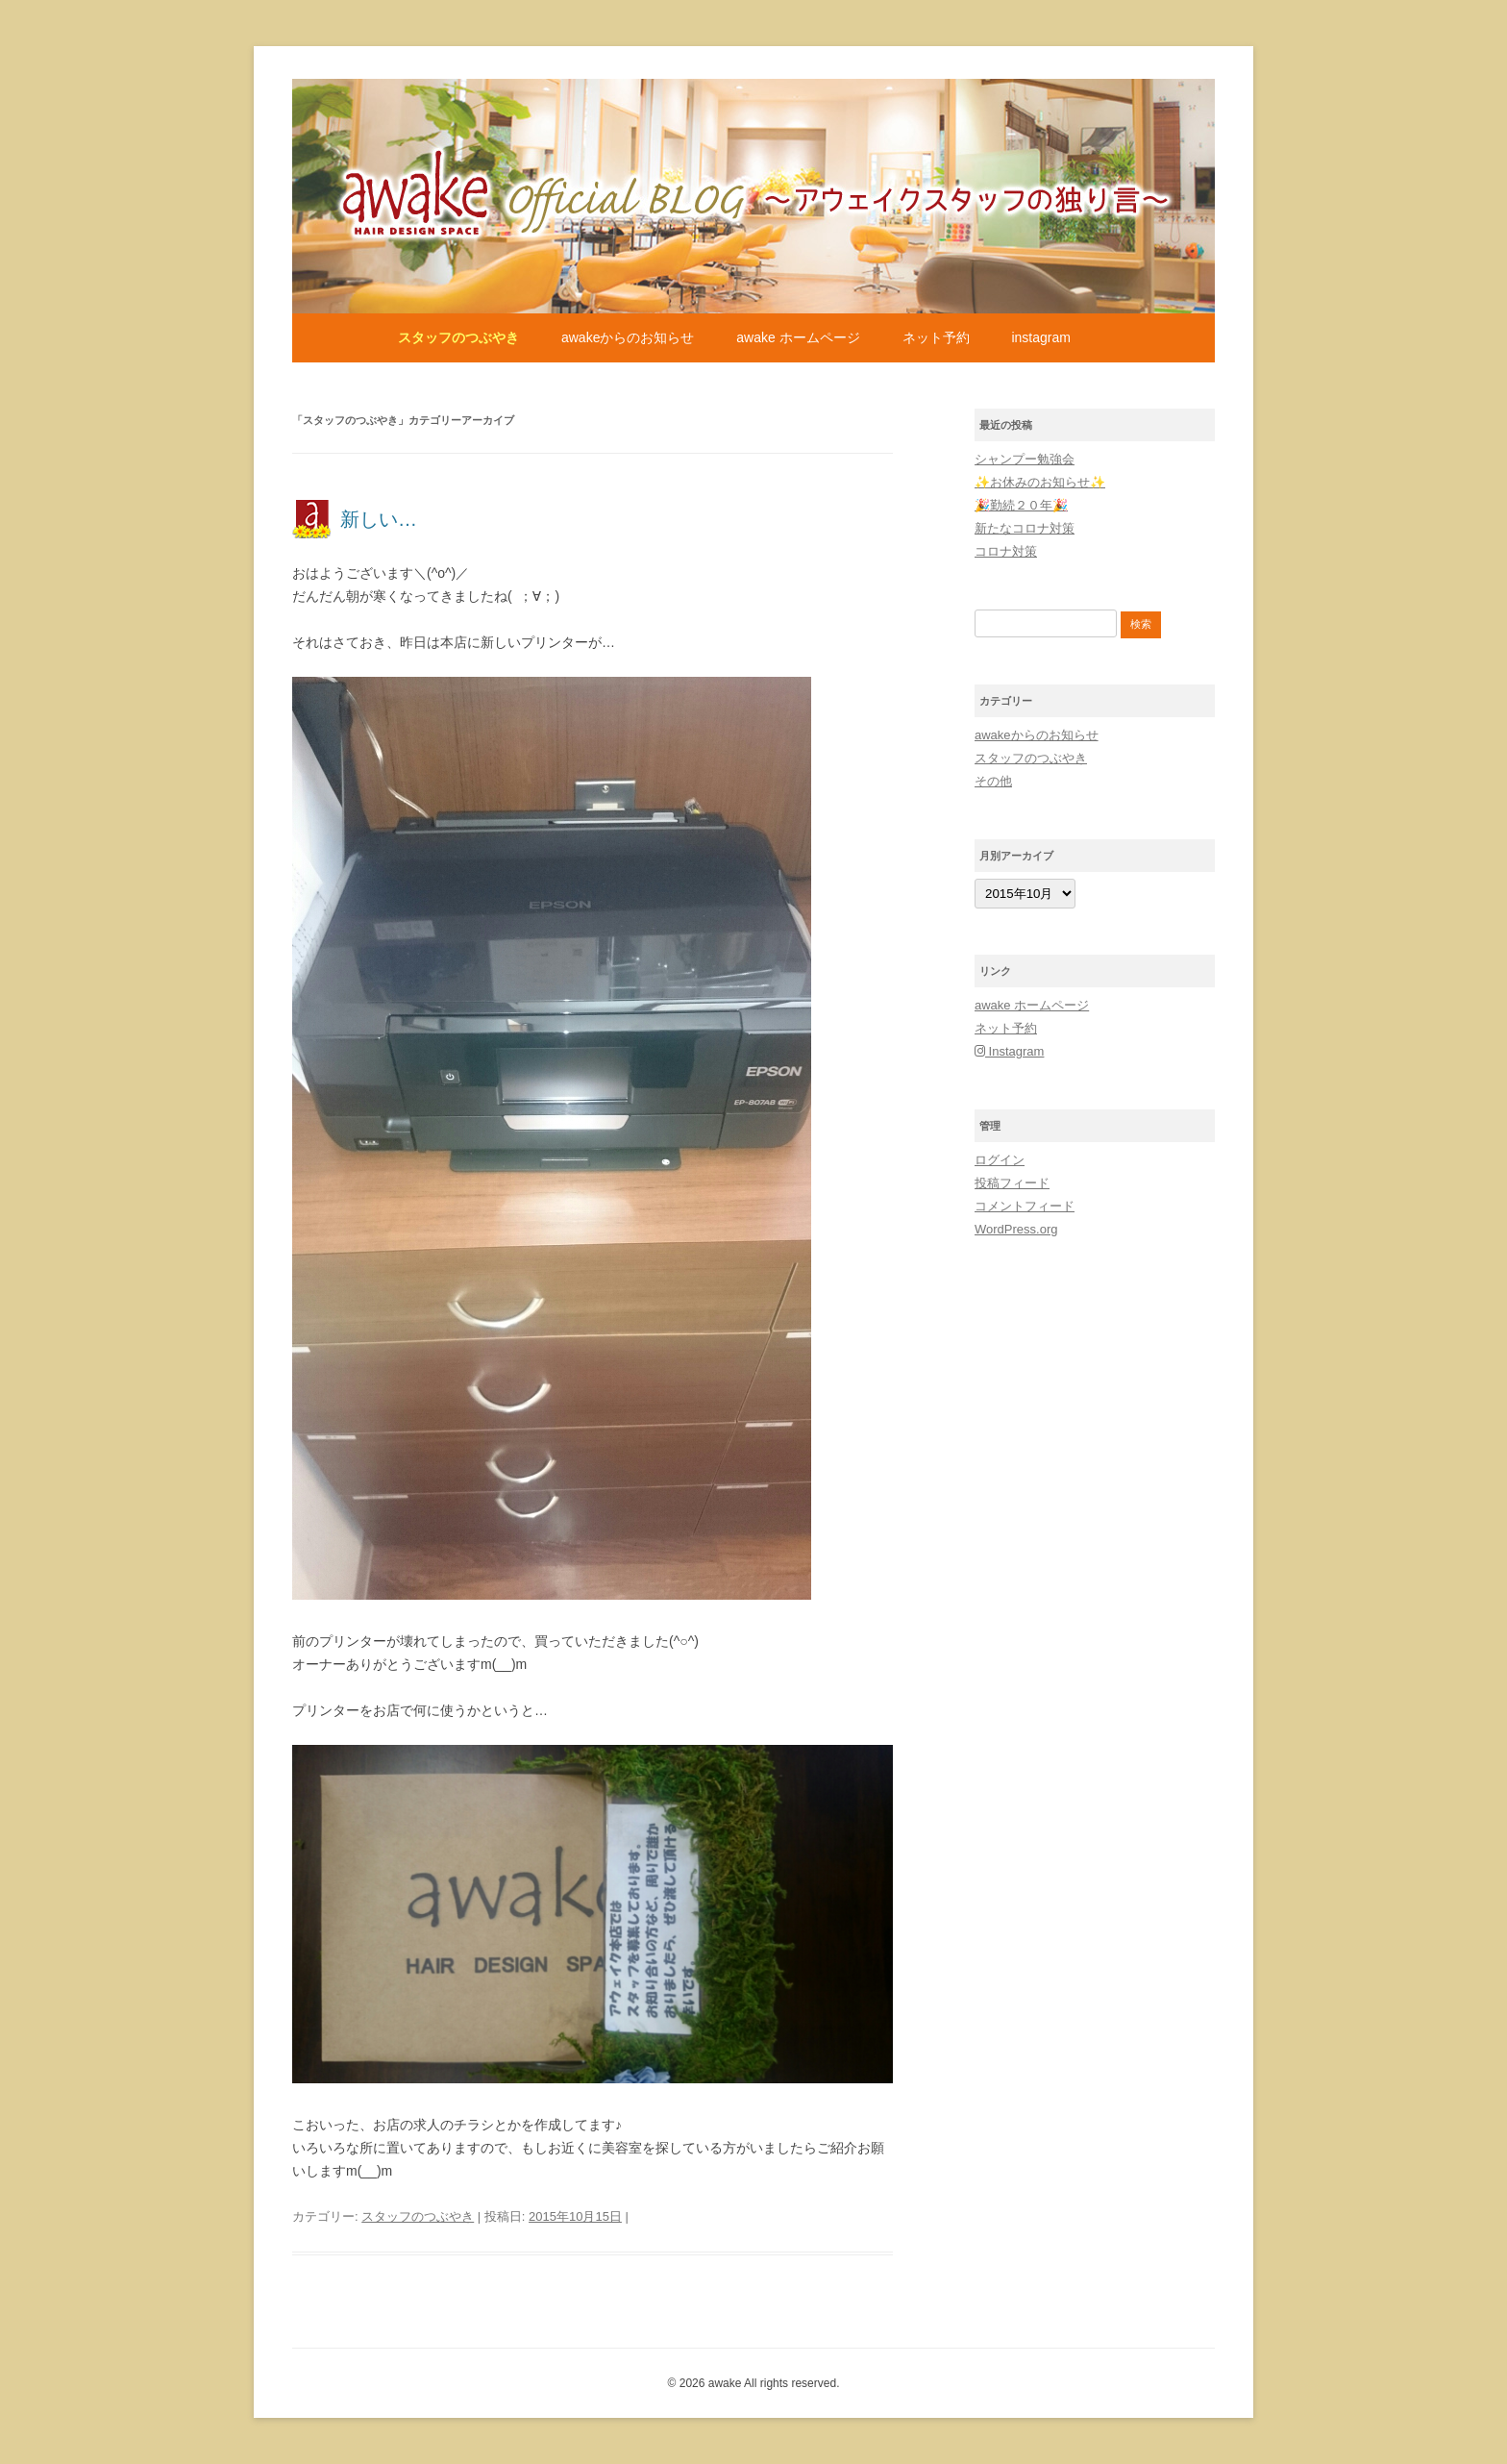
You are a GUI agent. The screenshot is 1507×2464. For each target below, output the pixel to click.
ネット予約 (936, 337)
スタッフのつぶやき (458, 337)
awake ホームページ (797, 337)
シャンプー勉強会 (1025, 459)
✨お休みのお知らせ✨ (1040, 482)
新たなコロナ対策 (1025, 528)
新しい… (378, 519)
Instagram (1040, 337)
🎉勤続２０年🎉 (1021, 505)
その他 (993, 781)
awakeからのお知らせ (627, 337)
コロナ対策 (1006, 551)
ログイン (1000, 1160)
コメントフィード (1025, 1206)
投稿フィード (1012, 1183)
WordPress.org (1016, 1229)
